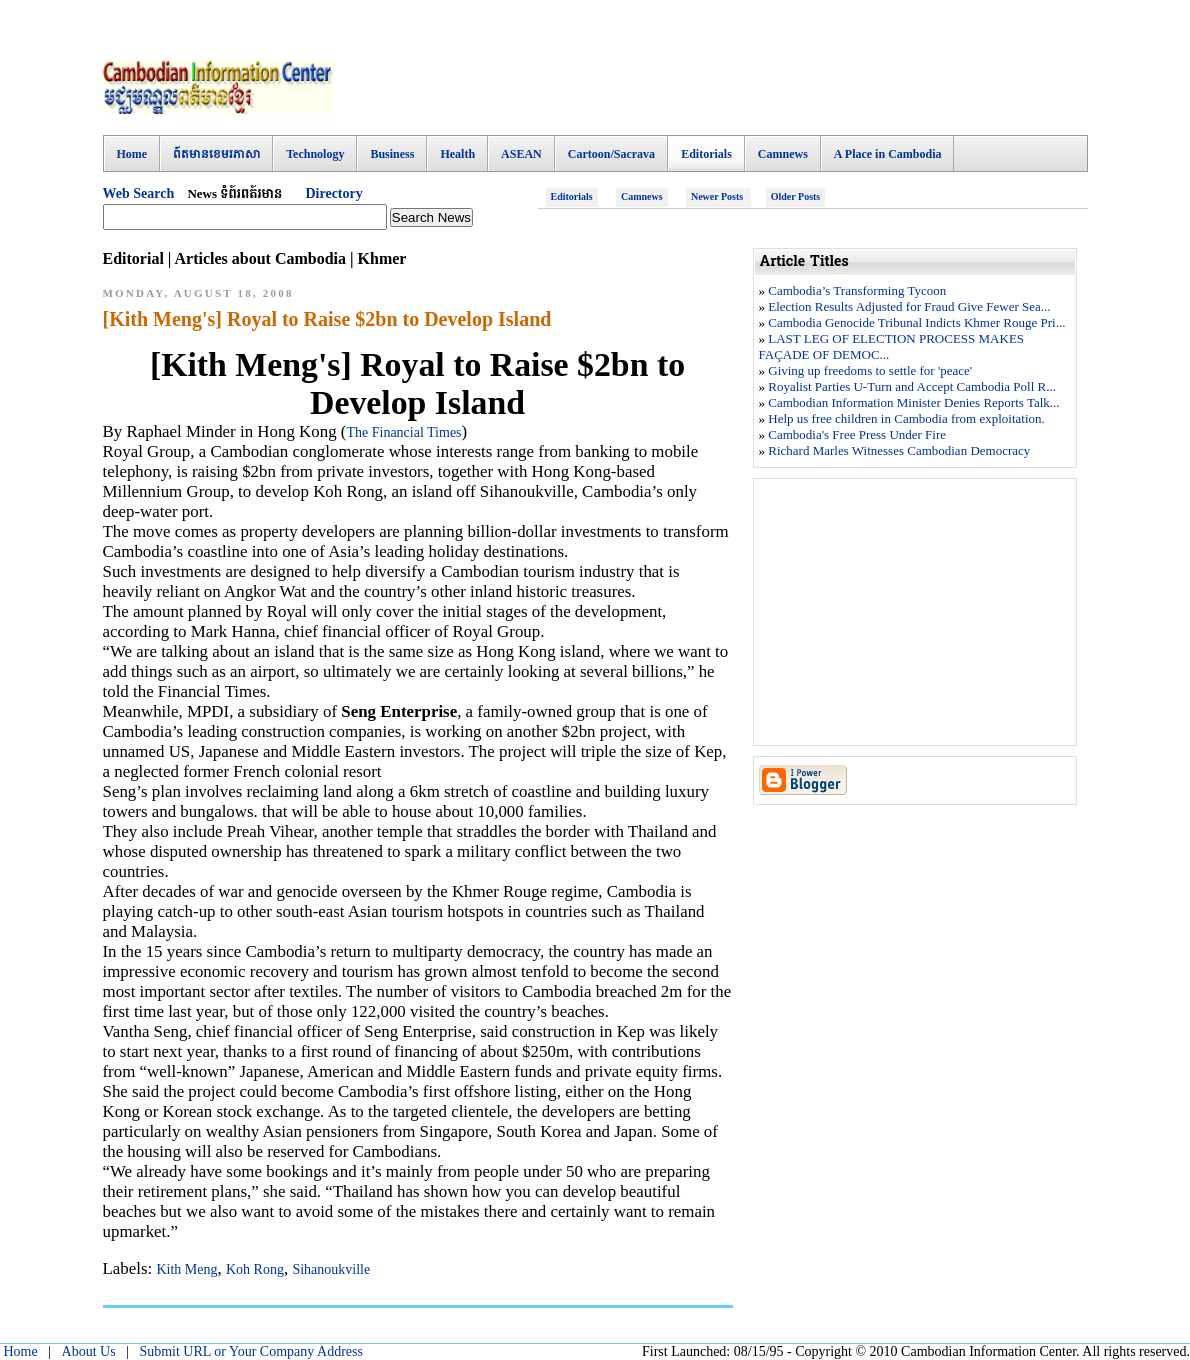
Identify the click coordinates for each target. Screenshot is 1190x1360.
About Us (89, 1351)
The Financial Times (403, 432)
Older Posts (796, 196)
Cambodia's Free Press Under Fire (857, 434)
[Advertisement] (724, 85)
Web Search (139, 193)
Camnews (783, 154)
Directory (333, 193)
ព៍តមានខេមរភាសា (216, 154)
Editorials (706, 154)
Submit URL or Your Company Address (251, 1351)
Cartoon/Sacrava (611, 154)
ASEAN (521, 154)
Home (132, 154)
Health (457, 154)
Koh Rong (255, 1269)
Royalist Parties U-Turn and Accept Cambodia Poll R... (912, 386)
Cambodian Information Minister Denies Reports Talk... (913, 402)
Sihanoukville (331, 1269)
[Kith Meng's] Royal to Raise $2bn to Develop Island (327, 319)
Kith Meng (186, 1269)
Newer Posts (718, 196)
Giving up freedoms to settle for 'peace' (870, 370)
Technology (315, 154)
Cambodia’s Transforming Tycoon (857, 290)
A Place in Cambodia (888, 154)
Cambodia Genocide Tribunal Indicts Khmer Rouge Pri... (916, 322)
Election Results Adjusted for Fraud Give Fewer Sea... (909, 306)
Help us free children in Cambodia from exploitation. (906, 418)
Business (392, 154)
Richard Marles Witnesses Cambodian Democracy (899, 450)
